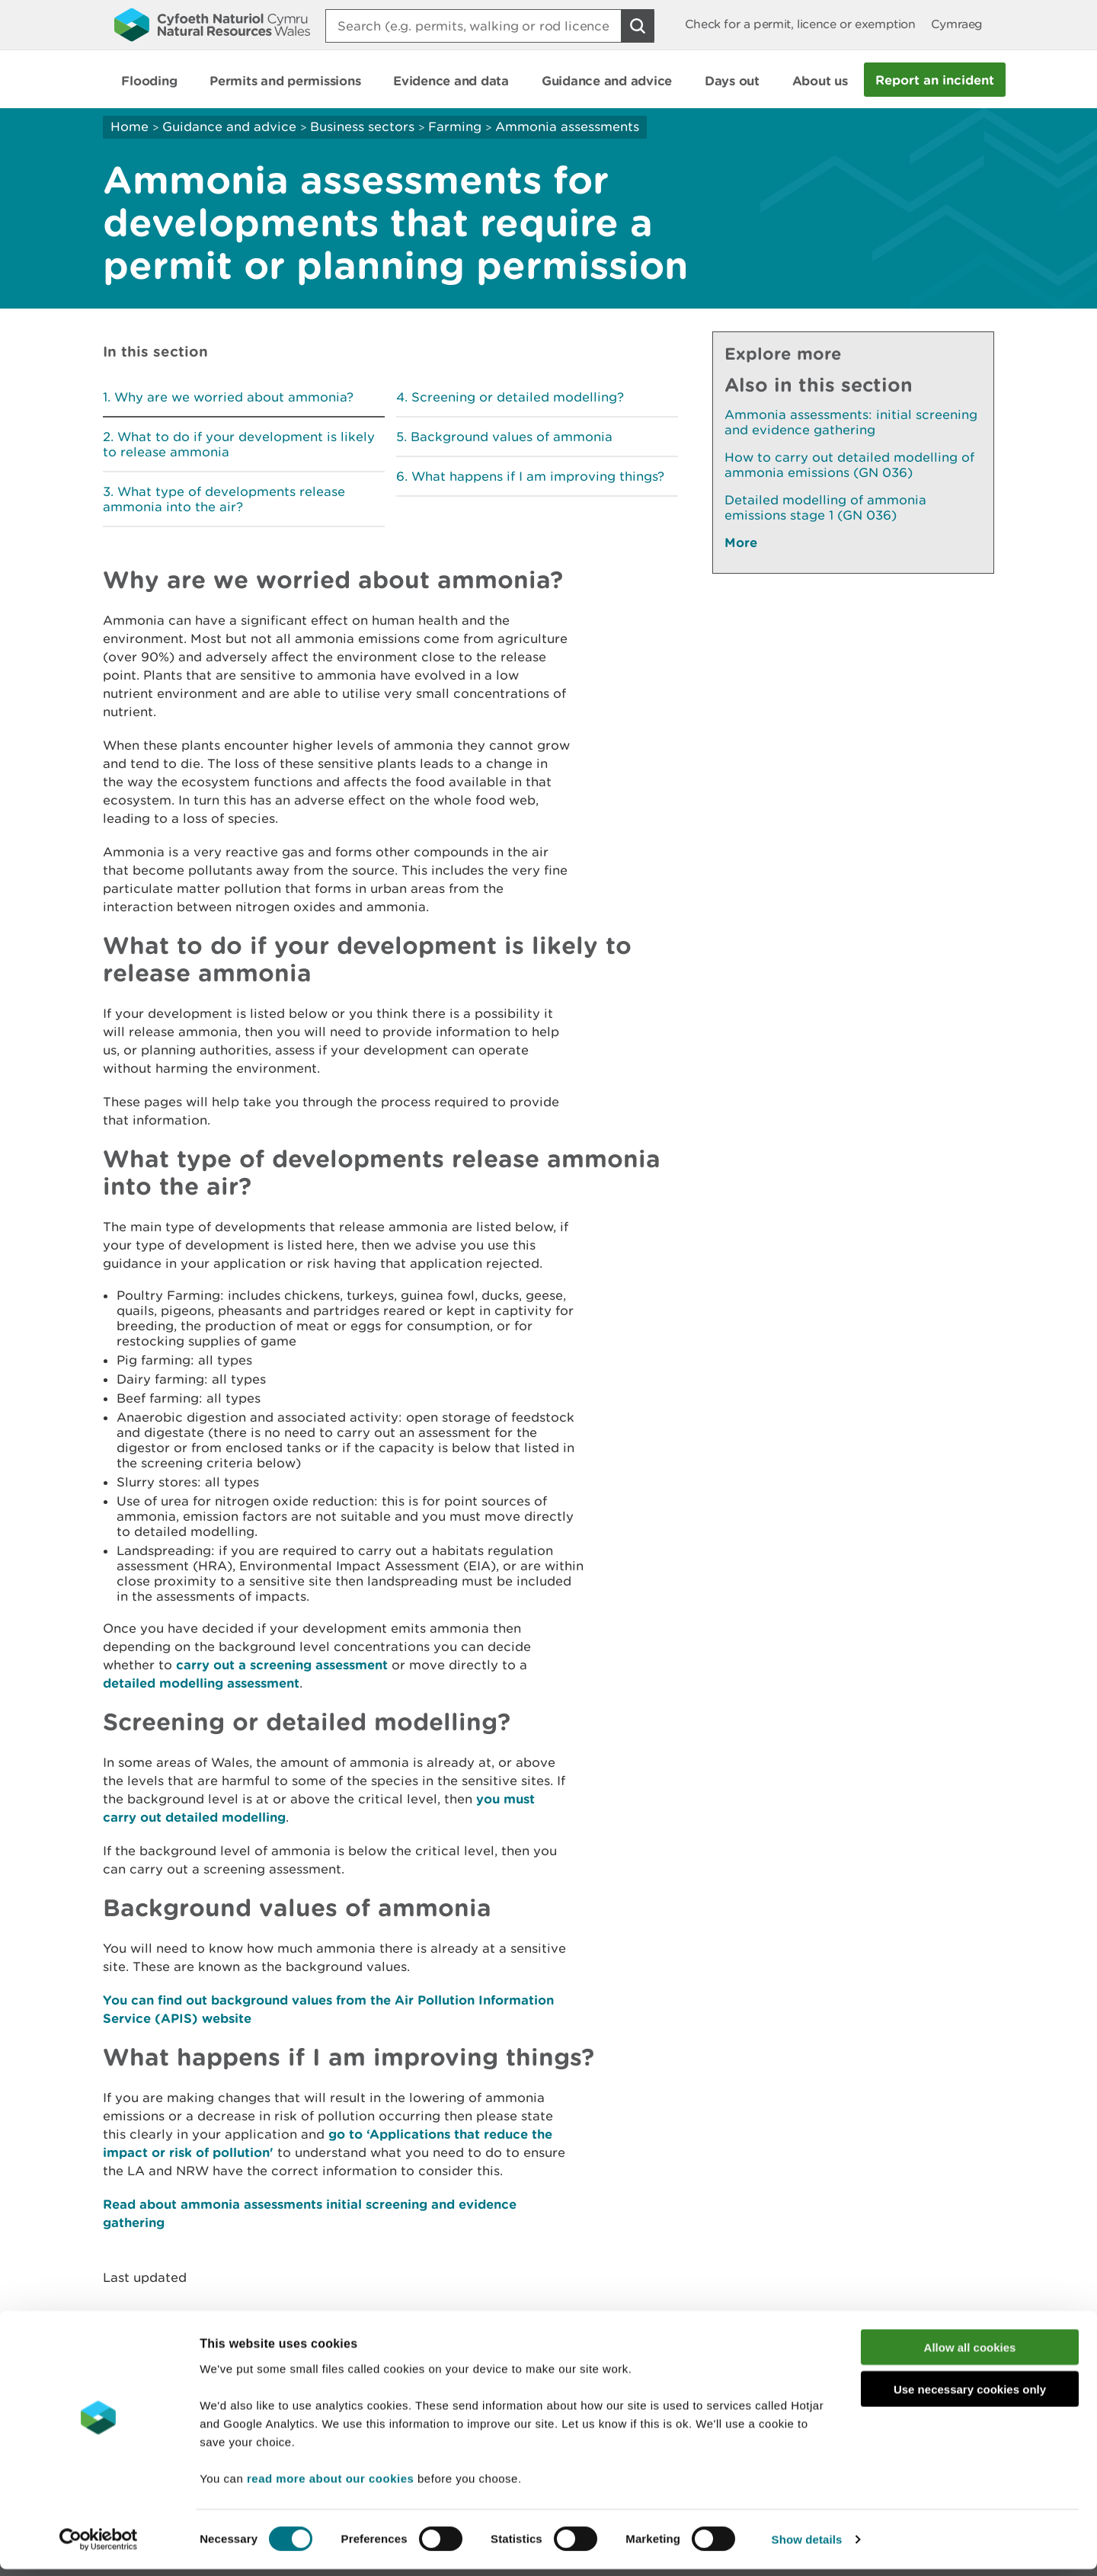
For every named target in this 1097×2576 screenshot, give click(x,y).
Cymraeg (957, 24)
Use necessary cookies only (970, 2395)
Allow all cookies (970, 2353)
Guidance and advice (229, 126)
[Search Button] (637, 26)
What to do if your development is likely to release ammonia (239, 444)
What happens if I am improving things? (537, 476)
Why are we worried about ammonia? (233, 397)
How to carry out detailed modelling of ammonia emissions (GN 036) (849, 465)
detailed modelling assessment (201, 1682)
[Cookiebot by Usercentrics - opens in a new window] (98, 2546)
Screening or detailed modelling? (517, 397)
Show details (807, 2545)
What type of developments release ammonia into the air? (224, 499)
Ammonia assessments (567, 126)
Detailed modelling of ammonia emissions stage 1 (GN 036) (825, 507)
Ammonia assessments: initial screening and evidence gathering (850, 422)
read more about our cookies (330, 2484)
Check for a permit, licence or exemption (800, 24)
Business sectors (362, 126)
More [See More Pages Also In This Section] (740, 542)
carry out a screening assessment (282, 1664)
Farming (454, 126)
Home (129, 126)
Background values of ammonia (511, 436)
